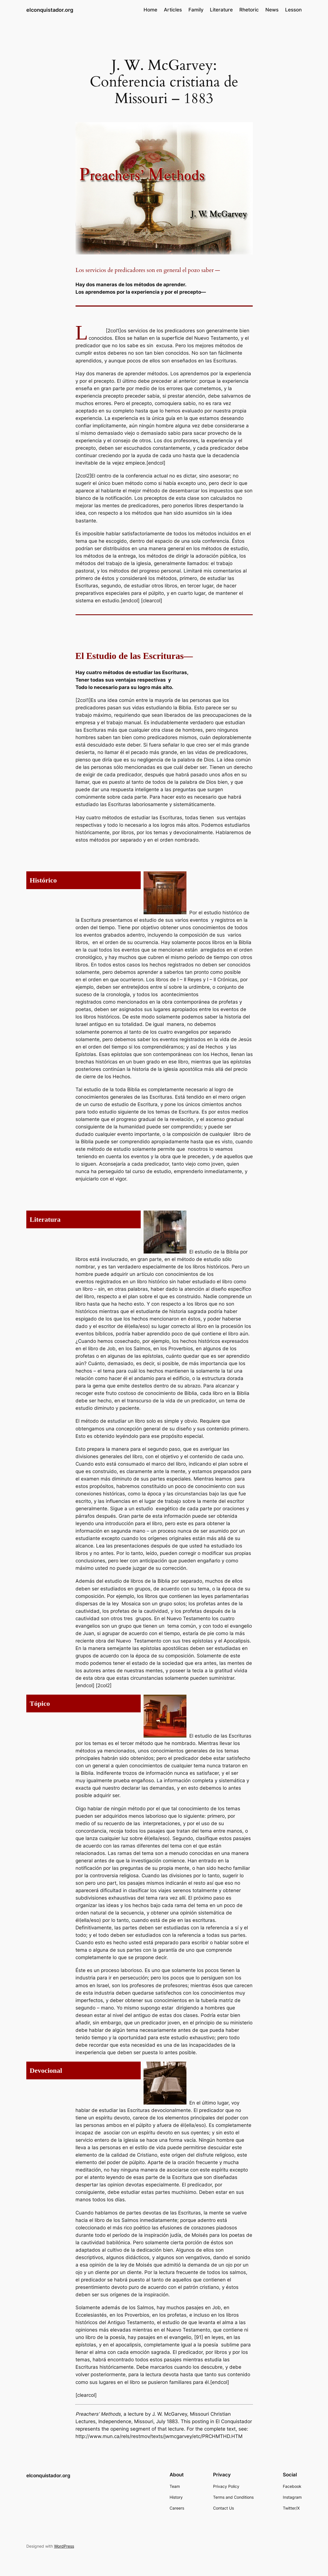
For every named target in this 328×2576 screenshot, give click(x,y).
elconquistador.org (49, 10)
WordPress (64, 2546)
